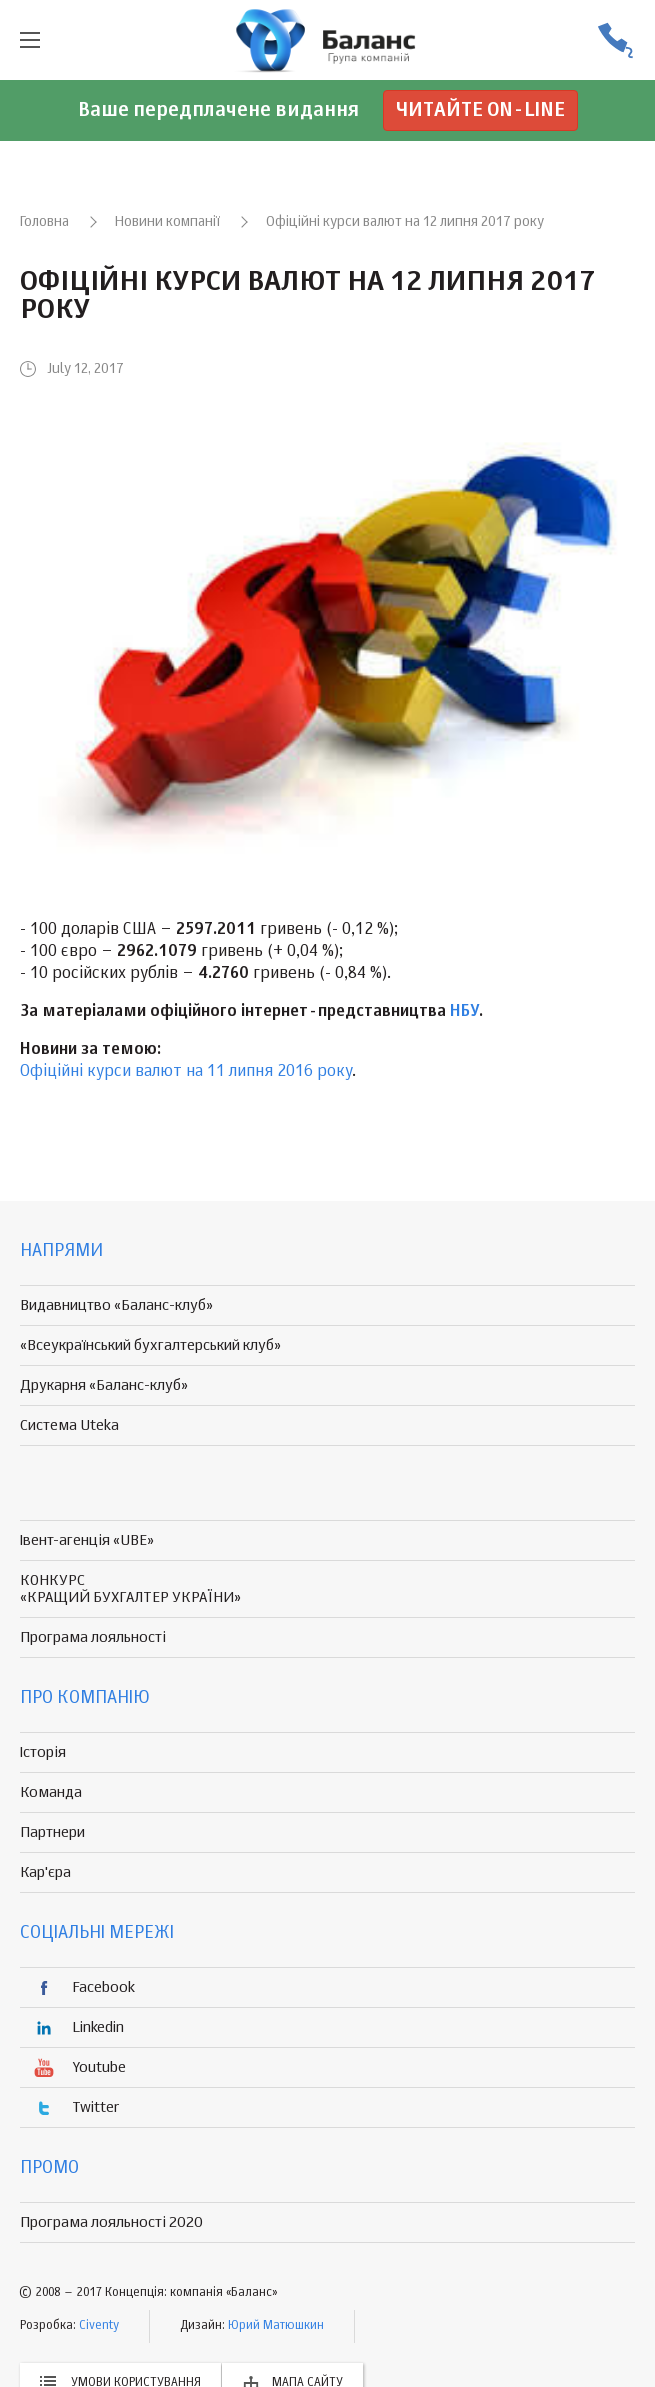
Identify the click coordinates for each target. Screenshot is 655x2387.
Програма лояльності (93, 1637)
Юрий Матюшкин (276, 2326)
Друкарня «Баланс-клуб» (104, 1385)
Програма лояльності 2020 (111, 2222)
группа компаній (328, 40)
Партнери (52, 1832)
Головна (44, 222)
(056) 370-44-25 (615, 40)
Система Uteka (69, 1425)
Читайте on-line (480, 110)
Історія (43, 1752)
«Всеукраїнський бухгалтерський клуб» (150, 1345)
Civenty (99, 2326)
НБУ (464, 1012)
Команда (51, 1792)
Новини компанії (167, 222)
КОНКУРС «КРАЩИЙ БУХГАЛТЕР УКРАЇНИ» (130, 1589)
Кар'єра (45, 1872)
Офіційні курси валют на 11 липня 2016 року (186, 1072)
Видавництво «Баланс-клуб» (116, 1305)
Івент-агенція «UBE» (87, 1540)
